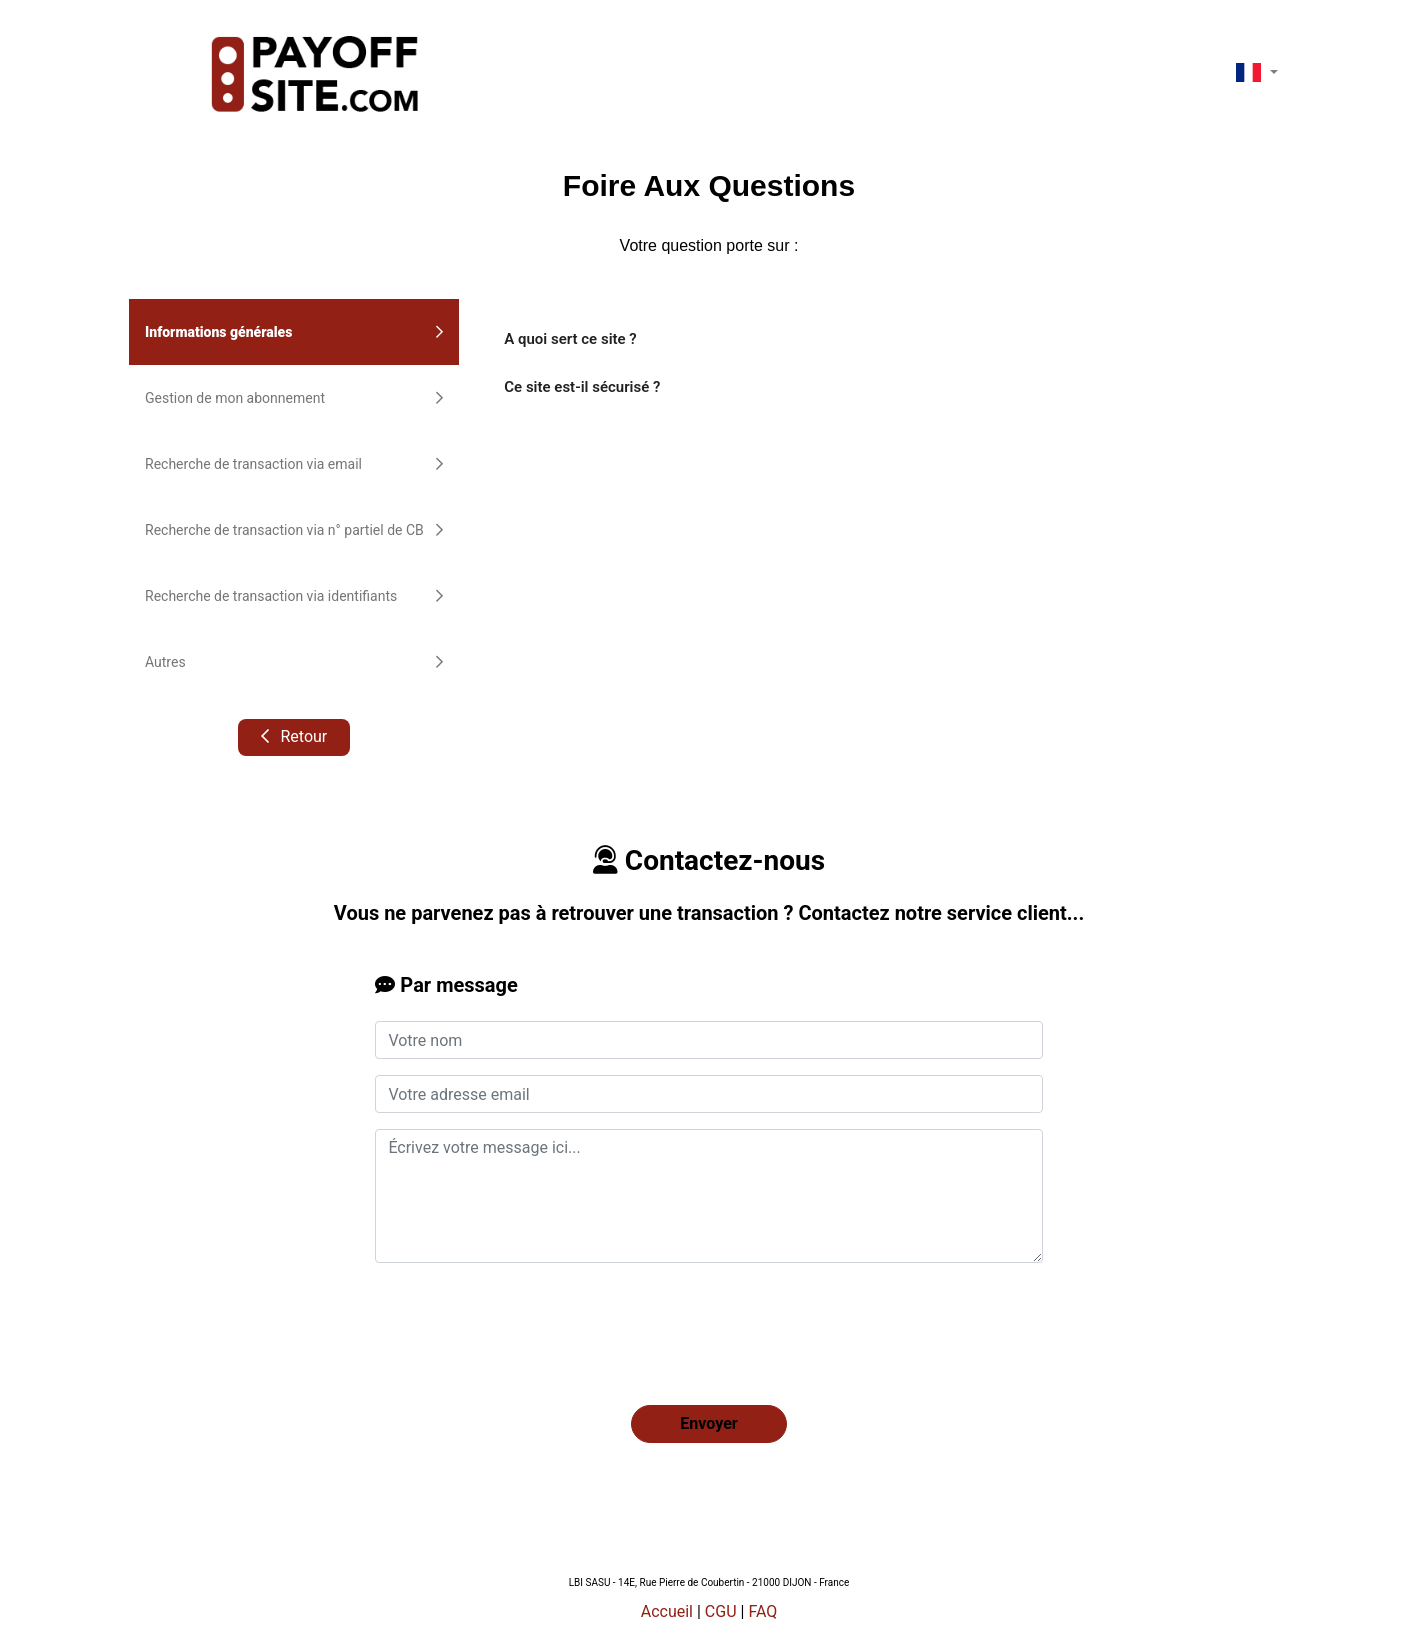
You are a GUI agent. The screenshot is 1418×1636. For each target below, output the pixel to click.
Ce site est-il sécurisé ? (582, 387)
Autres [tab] (294, 662)
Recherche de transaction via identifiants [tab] (294, 596)
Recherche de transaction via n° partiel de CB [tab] (294, 530)
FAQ (762, 1611)
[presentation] (527, 1318)
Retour (293, 736)
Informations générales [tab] (294, 332)
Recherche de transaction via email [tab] (294, 464)
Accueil (667, 1611)
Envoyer (708, 1423)
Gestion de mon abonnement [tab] (294, 398)
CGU (721, 1611)
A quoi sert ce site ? (570, 339)
